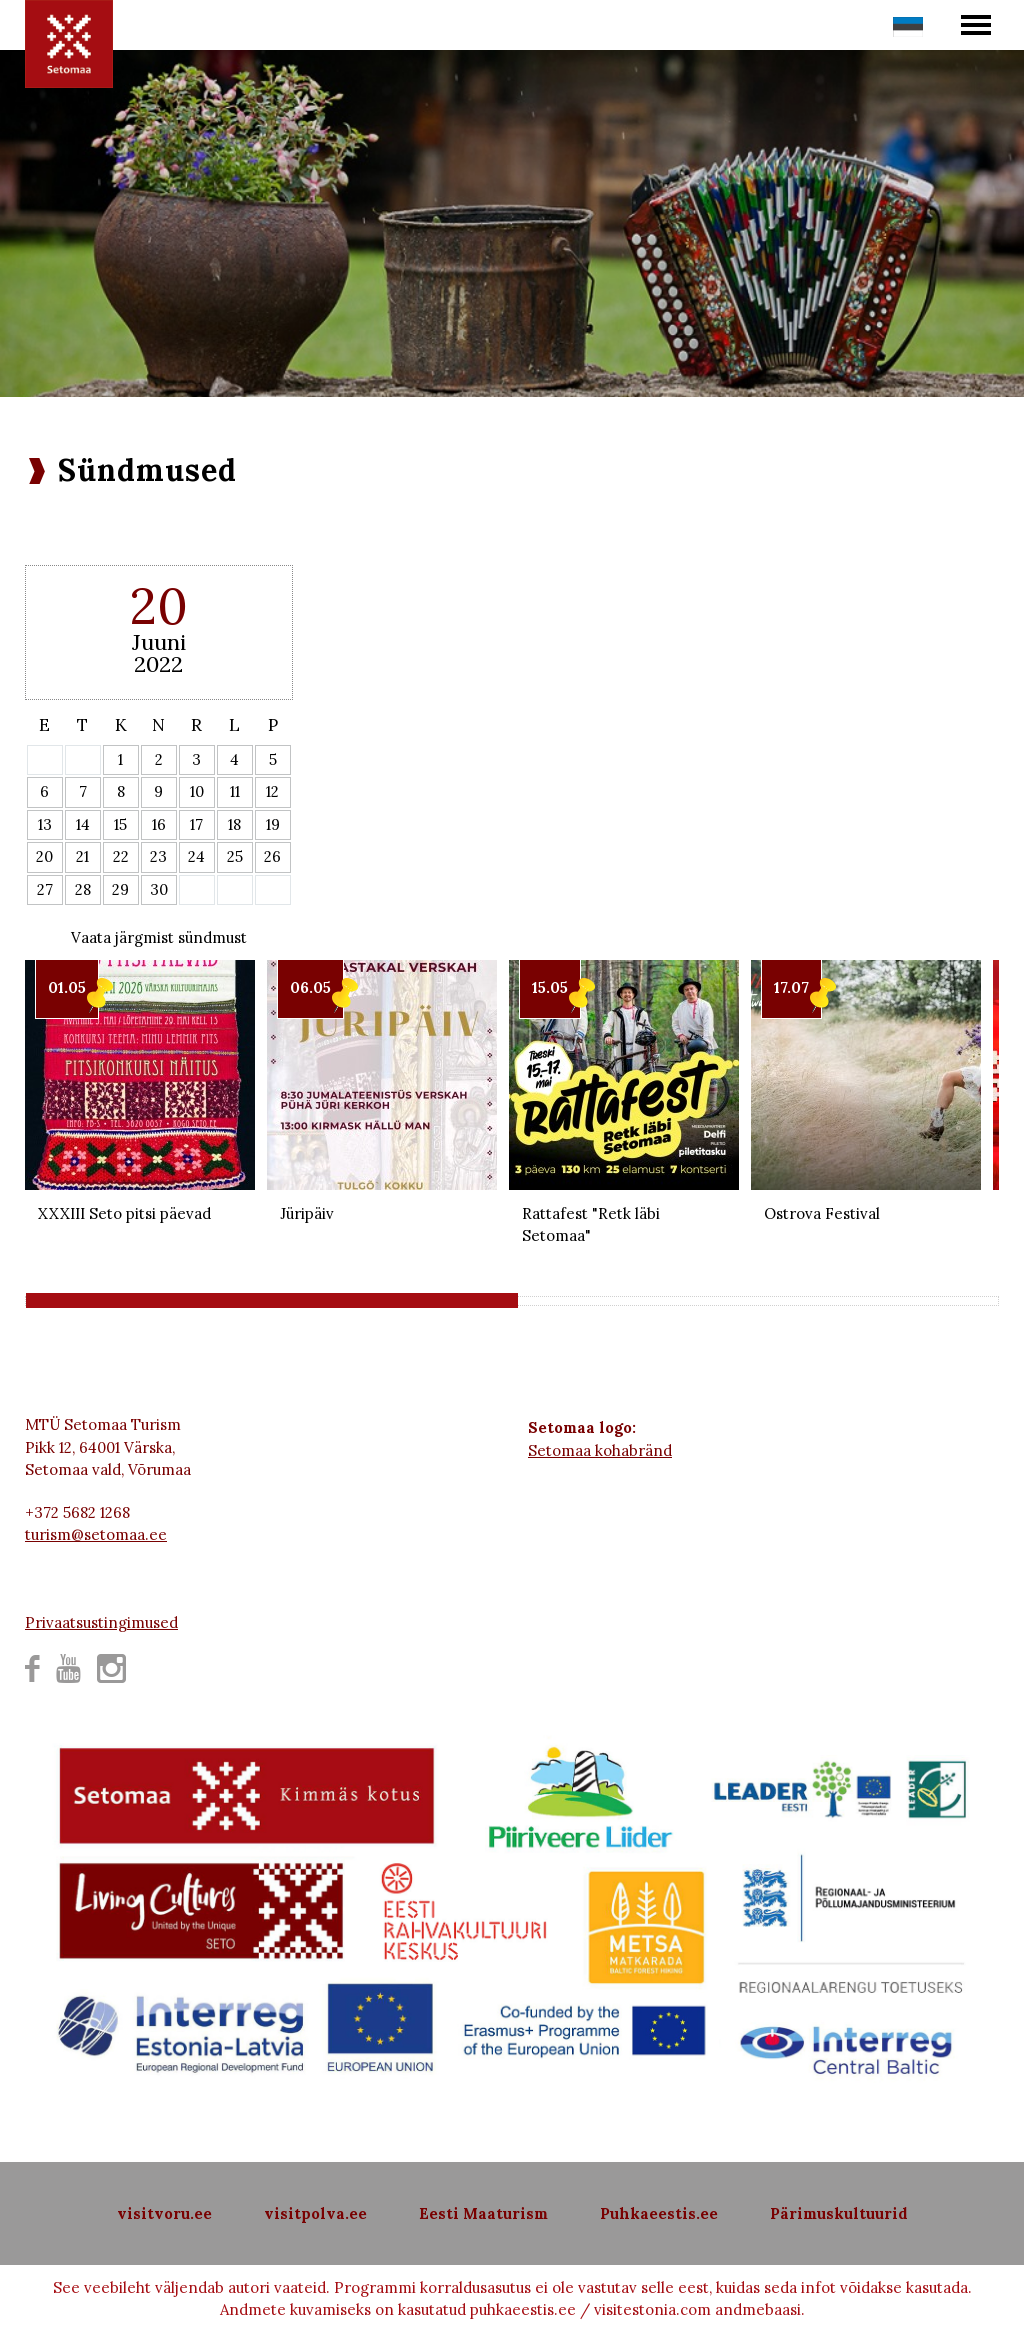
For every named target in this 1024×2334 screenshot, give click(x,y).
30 (159, 889)
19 (273, 824)
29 (120, 889)
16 (159, 824)
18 (234, 824)
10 (197, 791)
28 (83, 889)
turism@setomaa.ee (96, 1534)
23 (158, 856)
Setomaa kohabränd (600, 1450)
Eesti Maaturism (483, 2213)
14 (83, 824)
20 (44, 856)
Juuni (159, 642)
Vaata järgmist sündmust (159, 937)
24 (196, 856)
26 (272, 856)
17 (196, 824)
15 (120, 824)
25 (235, 856)
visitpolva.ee (315, 2213)
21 (82, 856)
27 (45, 889)
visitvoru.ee (164, 2213)
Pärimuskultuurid (839, 2213)
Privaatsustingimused (101, 1622)
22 (121, 856)
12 (272, 791)
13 (45, 824)
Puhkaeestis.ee (659, 2213)
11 (235, 791)
